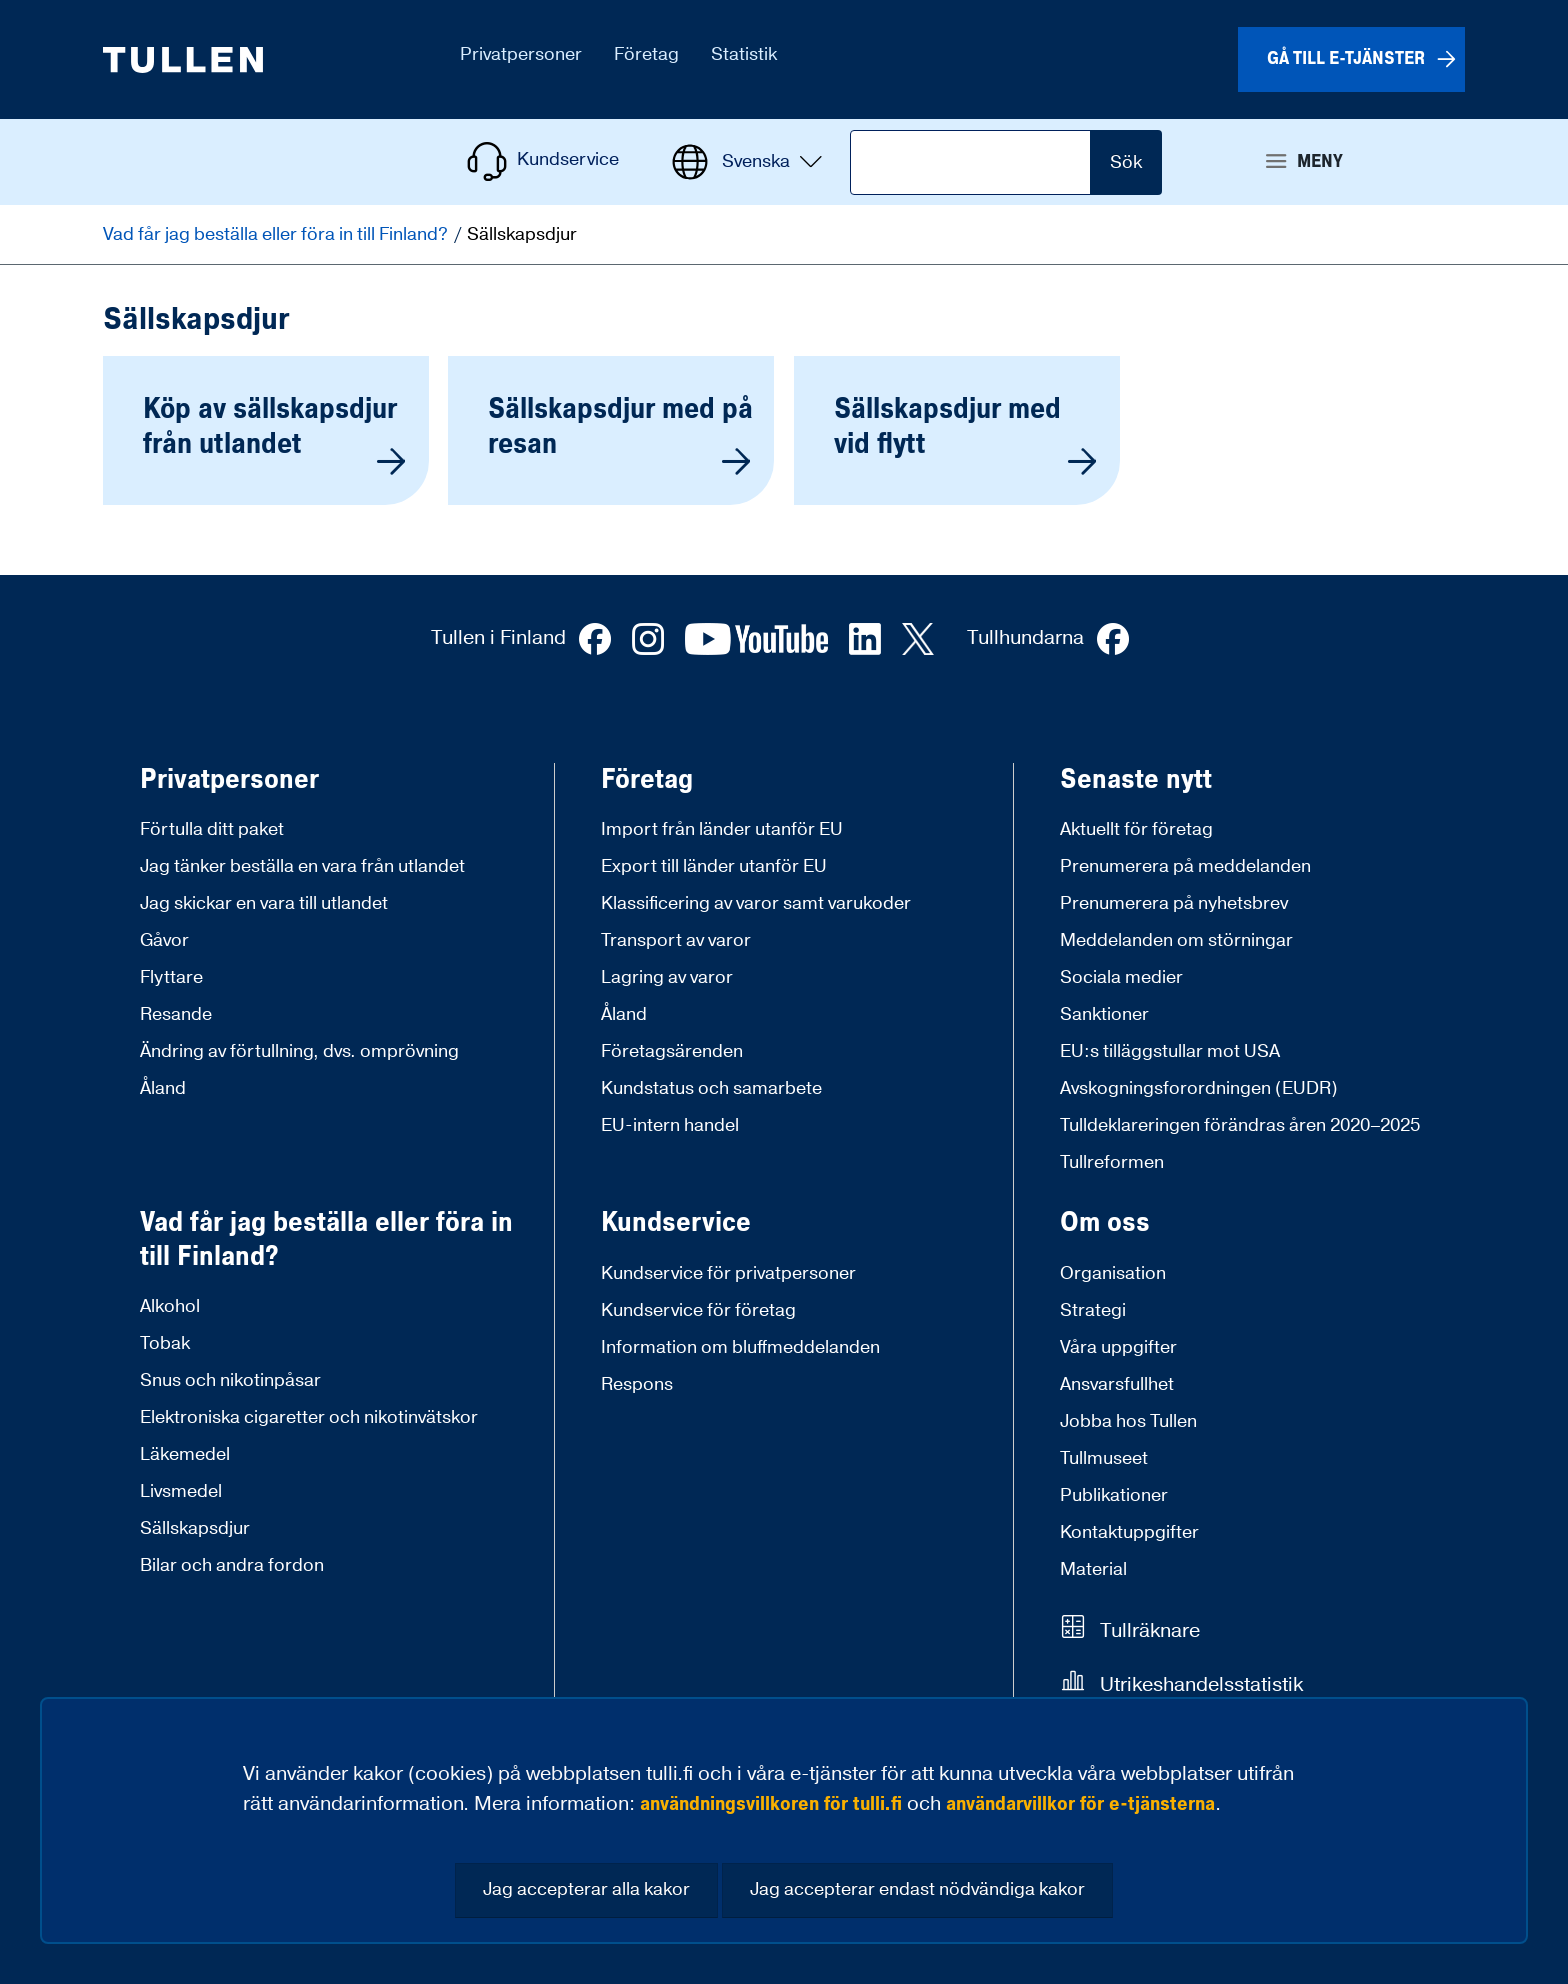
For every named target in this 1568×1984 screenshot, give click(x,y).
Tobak (165, 1343)
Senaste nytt (1136, 780)
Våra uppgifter (1118, 1347)
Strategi (1093, 1310)
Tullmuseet (1104, 1458)
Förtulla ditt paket (212, 829)
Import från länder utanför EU (722, 829)
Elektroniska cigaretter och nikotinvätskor (309, 1417)
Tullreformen (1112, 1162)
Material (1093, 1569)
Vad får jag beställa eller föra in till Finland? (277, 234)
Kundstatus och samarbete (711, 1088)
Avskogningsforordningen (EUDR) (1199, 1088)
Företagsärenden (672, 1051)
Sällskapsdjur (195, 1528)
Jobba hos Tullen (1128, 1421)
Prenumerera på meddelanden (1185, 866)
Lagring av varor (667, 977)
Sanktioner (1104, 1014)
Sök (1126, 162)
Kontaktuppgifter (1129, 1532)
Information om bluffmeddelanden (740, 1347)
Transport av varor (676, 940)
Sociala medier (1121, 977)
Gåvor (164, 940)
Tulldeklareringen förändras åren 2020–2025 (1240, 1125)
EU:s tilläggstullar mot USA (1170, 1051)
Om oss (1105, 1223)
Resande (176, 1014)
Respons (637, 1384)
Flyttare (171, 977)
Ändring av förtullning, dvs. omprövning (299, 1051)
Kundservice (676, 1223)
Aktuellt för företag (1136, 829)
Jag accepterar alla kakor (586, 1889)
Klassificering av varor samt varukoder (756, 903)
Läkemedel (185, 1454)
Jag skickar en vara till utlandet (264, 903)
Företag (647, 780)
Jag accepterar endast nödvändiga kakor (917, 1889)
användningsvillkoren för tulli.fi (771, 1804)
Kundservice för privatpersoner (728, 1273)
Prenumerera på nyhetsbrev (1174, 903)
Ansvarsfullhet (1117, 1384)
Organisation (1113, 1273)
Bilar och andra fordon (232, 1565)
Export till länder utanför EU (714, 866)
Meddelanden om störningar (1176, 940)
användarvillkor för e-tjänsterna (1080, 1804)
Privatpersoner (229, 780)
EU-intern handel (670, 1125)
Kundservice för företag (698, 1310)
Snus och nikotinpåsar (230, 1380)
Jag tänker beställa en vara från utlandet (302, 866)
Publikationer (1114, 1495)
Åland (163, 1088)
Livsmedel (181, 1491)
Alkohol (170, 1306)
